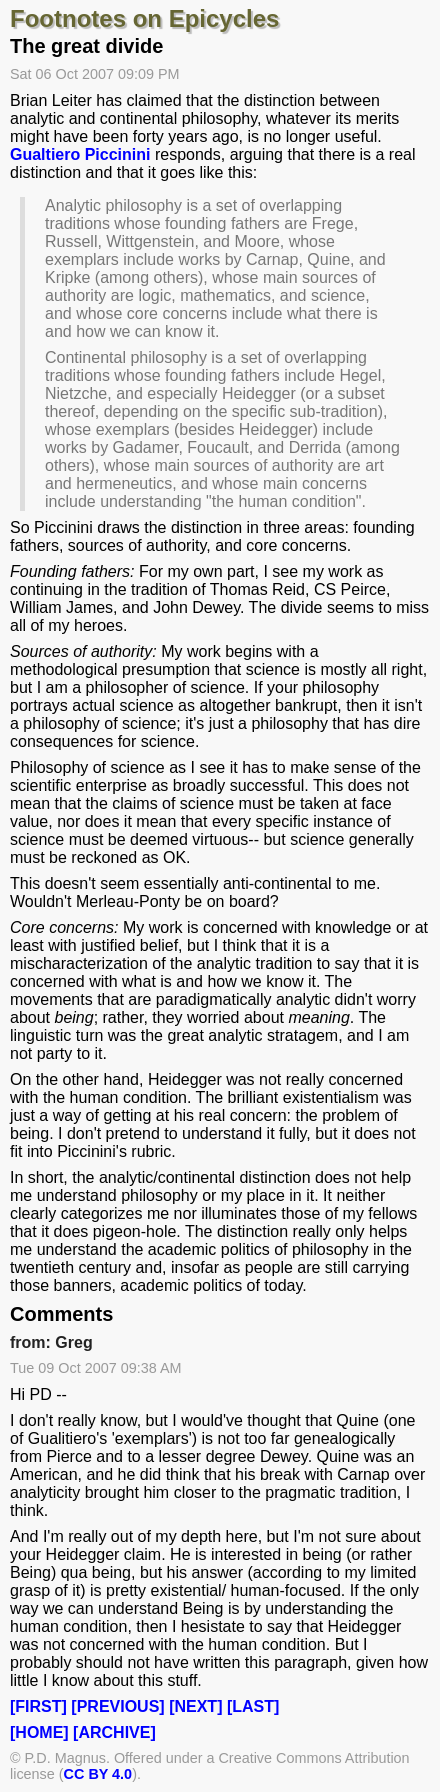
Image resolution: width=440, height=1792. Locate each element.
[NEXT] (195, 1706)
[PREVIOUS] (117, 1706)
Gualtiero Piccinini (80, 154)
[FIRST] (38, 1706)
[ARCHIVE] (114, 1732)
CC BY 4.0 (98, 1774)
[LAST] (253, 1706)
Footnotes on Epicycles (144, 18)
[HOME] (39, 1732)
